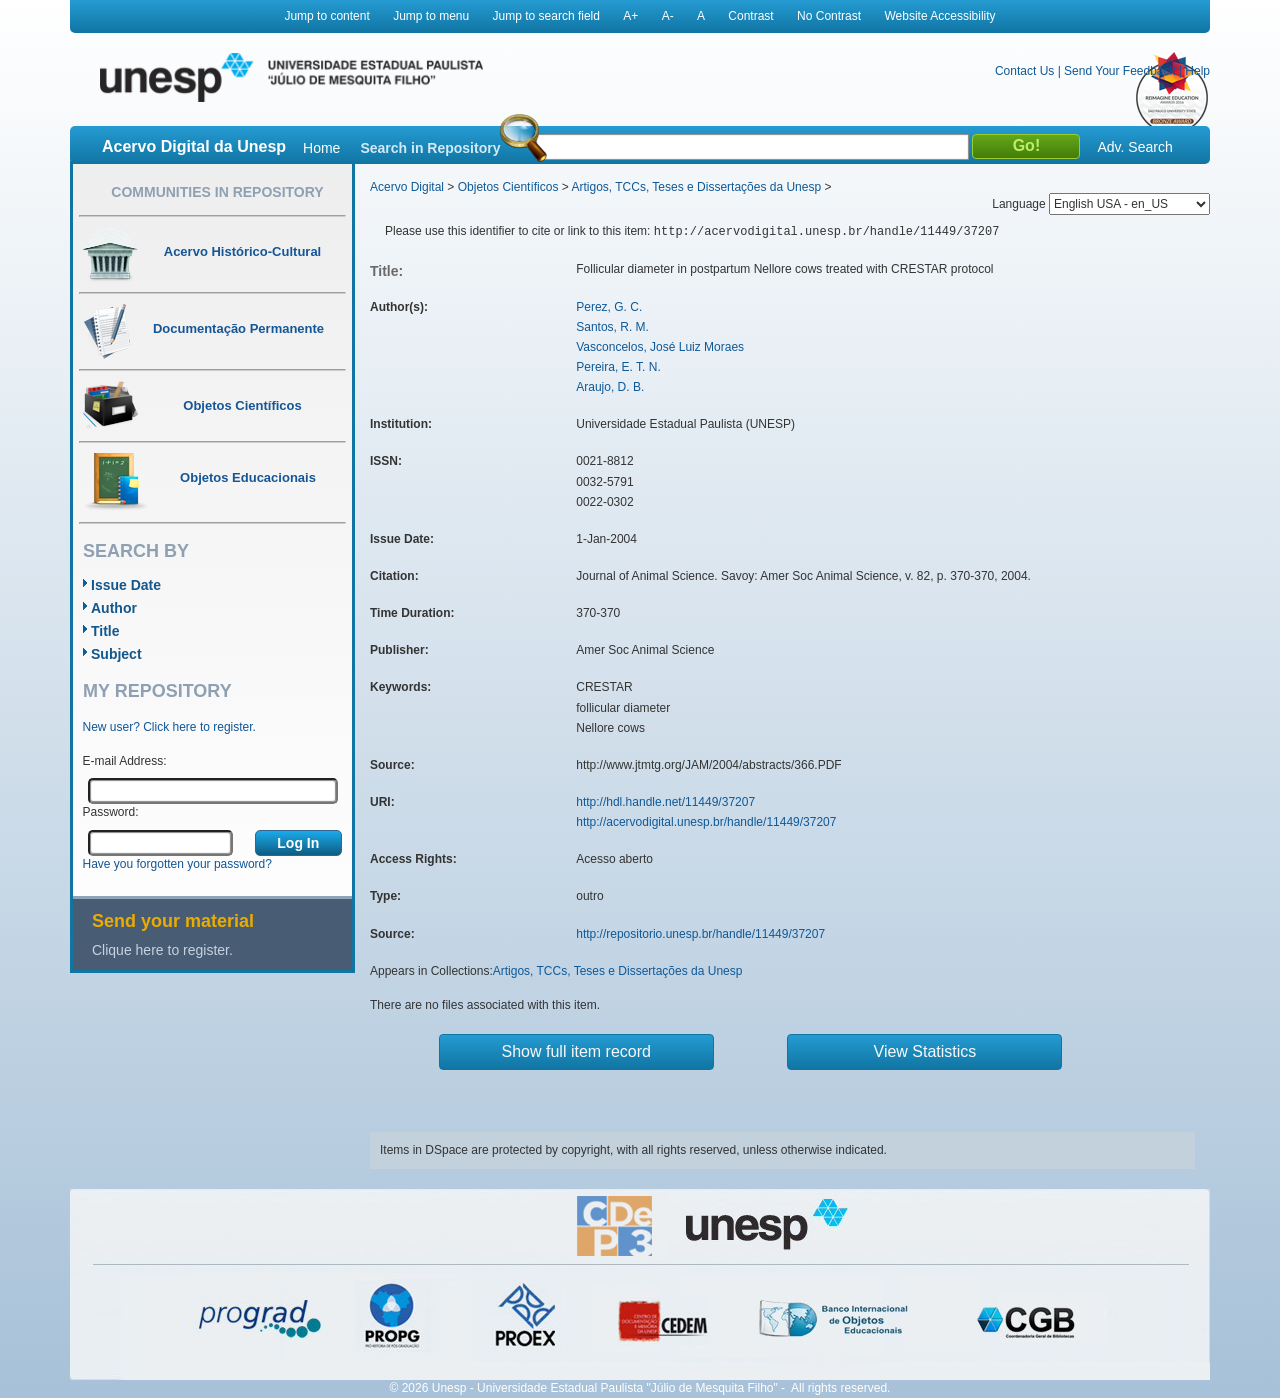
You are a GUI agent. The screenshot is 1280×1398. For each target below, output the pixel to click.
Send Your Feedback (1119, 71)
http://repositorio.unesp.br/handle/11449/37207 (700, 934)
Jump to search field (546, 16)
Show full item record (576, 1051)
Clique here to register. (162, 950)
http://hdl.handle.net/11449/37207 (665, 802)
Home (321, 148)
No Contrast (829, 16)
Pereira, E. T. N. (618, 367)
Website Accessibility (939, 16)
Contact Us (1024, 71)
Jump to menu (431, 16)
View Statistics (925, 1051)
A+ (630, 16)
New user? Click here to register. (169, 727)
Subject (116, 654)
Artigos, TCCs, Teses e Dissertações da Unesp (696, 187)
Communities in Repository (217, 192)
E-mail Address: (125, 761)
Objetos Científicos (508, 187)
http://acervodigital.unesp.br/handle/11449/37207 (706, 822)
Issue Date (126, 585)
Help (1197, 71)
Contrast (750, 16)
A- (668, 16)
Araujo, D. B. (610, 387)
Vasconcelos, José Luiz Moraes (660, 347)
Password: (111, 812)
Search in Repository (430, 148)
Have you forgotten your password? (177, 864)
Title (105, 631)
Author (114, 608)
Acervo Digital (407, 187)
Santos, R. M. (612, 327)
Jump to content (326, 16)
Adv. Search (1134, 147)
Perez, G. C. (609, 307)
